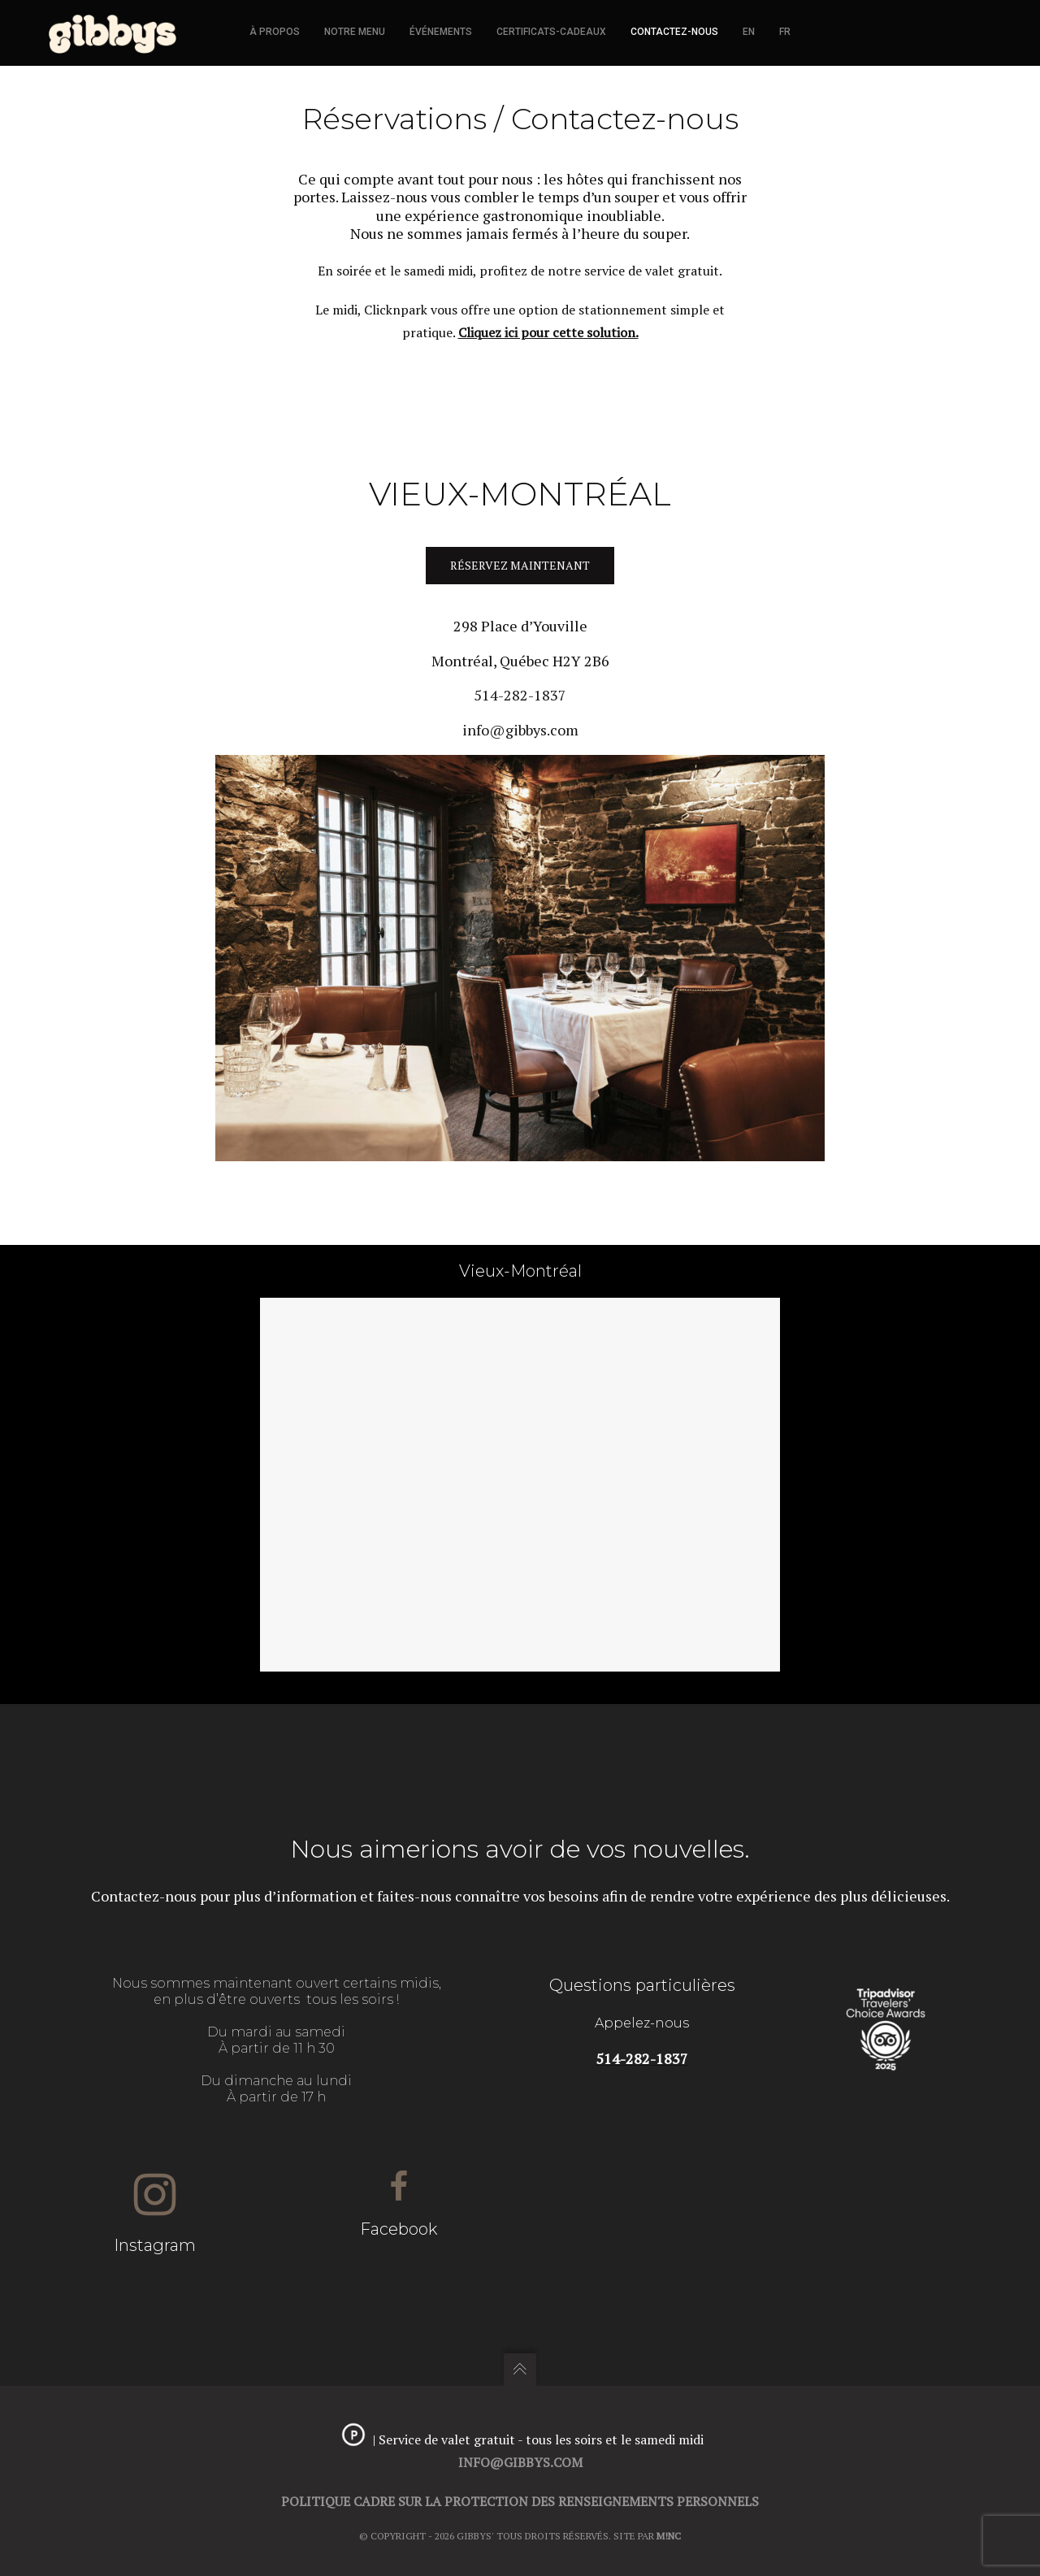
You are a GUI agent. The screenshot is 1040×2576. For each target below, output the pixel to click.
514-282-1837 (520, 695)
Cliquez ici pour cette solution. (548, 332)
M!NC (668, 2536)
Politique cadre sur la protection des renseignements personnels (520, 2501)
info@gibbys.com (520, 729)
